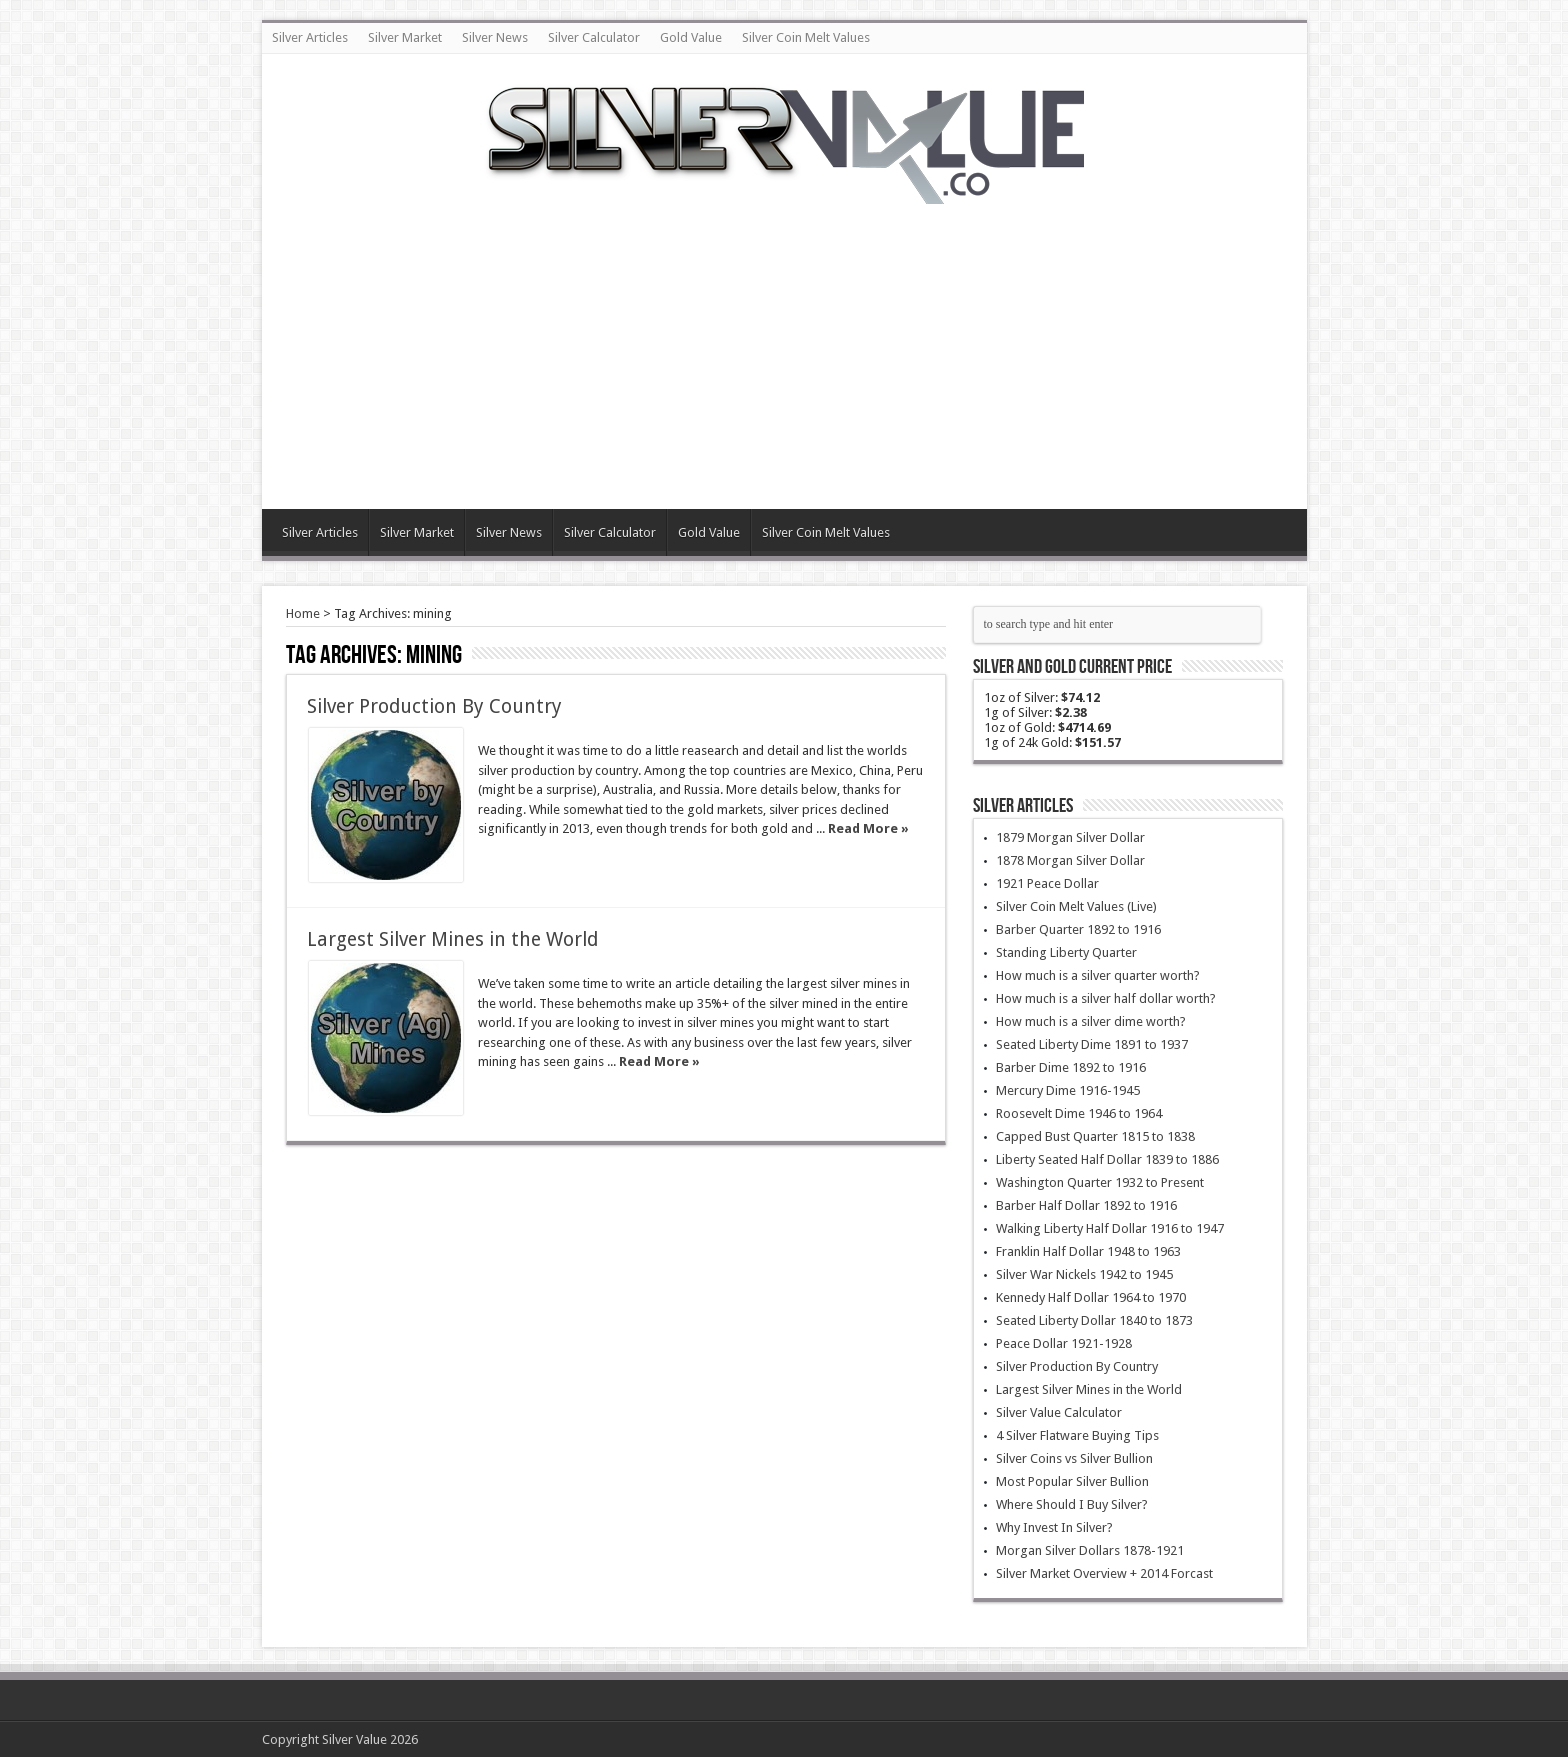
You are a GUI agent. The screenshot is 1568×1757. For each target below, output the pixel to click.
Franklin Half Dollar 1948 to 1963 (1088, 1251)
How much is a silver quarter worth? (1098, 975)
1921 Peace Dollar (1047, 883)
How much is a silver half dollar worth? (1106, 998)
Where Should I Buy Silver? (1072, 1504)
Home (303, 613)
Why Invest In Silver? (1054, 1527)
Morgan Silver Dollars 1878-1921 (1090, 1550)
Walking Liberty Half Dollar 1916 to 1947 (1110, 1228)
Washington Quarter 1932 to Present (1100, 1182)
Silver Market (405, 37)
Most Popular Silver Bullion (1072, 1481)
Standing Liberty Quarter (1066, 952)
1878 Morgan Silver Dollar (1070, 860)
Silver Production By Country (434, 706)
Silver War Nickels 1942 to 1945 (1084, 1274)
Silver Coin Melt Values (806, 37)
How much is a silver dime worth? (1091, 1021)
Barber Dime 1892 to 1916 (1071, 1067)
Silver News (495, 37)
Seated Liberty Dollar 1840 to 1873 (1094, 1320)
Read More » (868, 828)
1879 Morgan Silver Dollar (1070, 837)
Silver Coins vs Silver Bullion (1074, 1458)
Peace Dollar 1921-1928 (1064, 1343)
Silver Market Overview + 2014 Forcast (1104, 1573)
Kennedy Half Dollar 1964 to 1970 (1091, 1297)
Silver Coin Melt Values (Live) (1076, 906)
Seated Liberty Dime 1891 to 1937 (1092, 1044)
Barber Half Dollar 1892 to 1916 (1086, 1205)
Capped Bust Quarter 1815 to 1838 (1095, 1136)
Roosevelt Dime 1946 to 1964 (1079, 1113)
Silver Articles (310, 37)
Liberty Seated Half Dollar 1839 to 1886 (1107, 1159)
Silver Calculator (594, 37)
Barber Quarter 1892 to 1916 (1078, 929)
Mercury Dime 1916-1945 (1068, 1090)
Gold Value (691, 37)
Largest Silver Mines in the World (452, 939)
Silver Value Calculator (1059, 1412)
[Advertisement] (784, 344)
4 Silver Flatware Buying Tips (1077, 1435)
